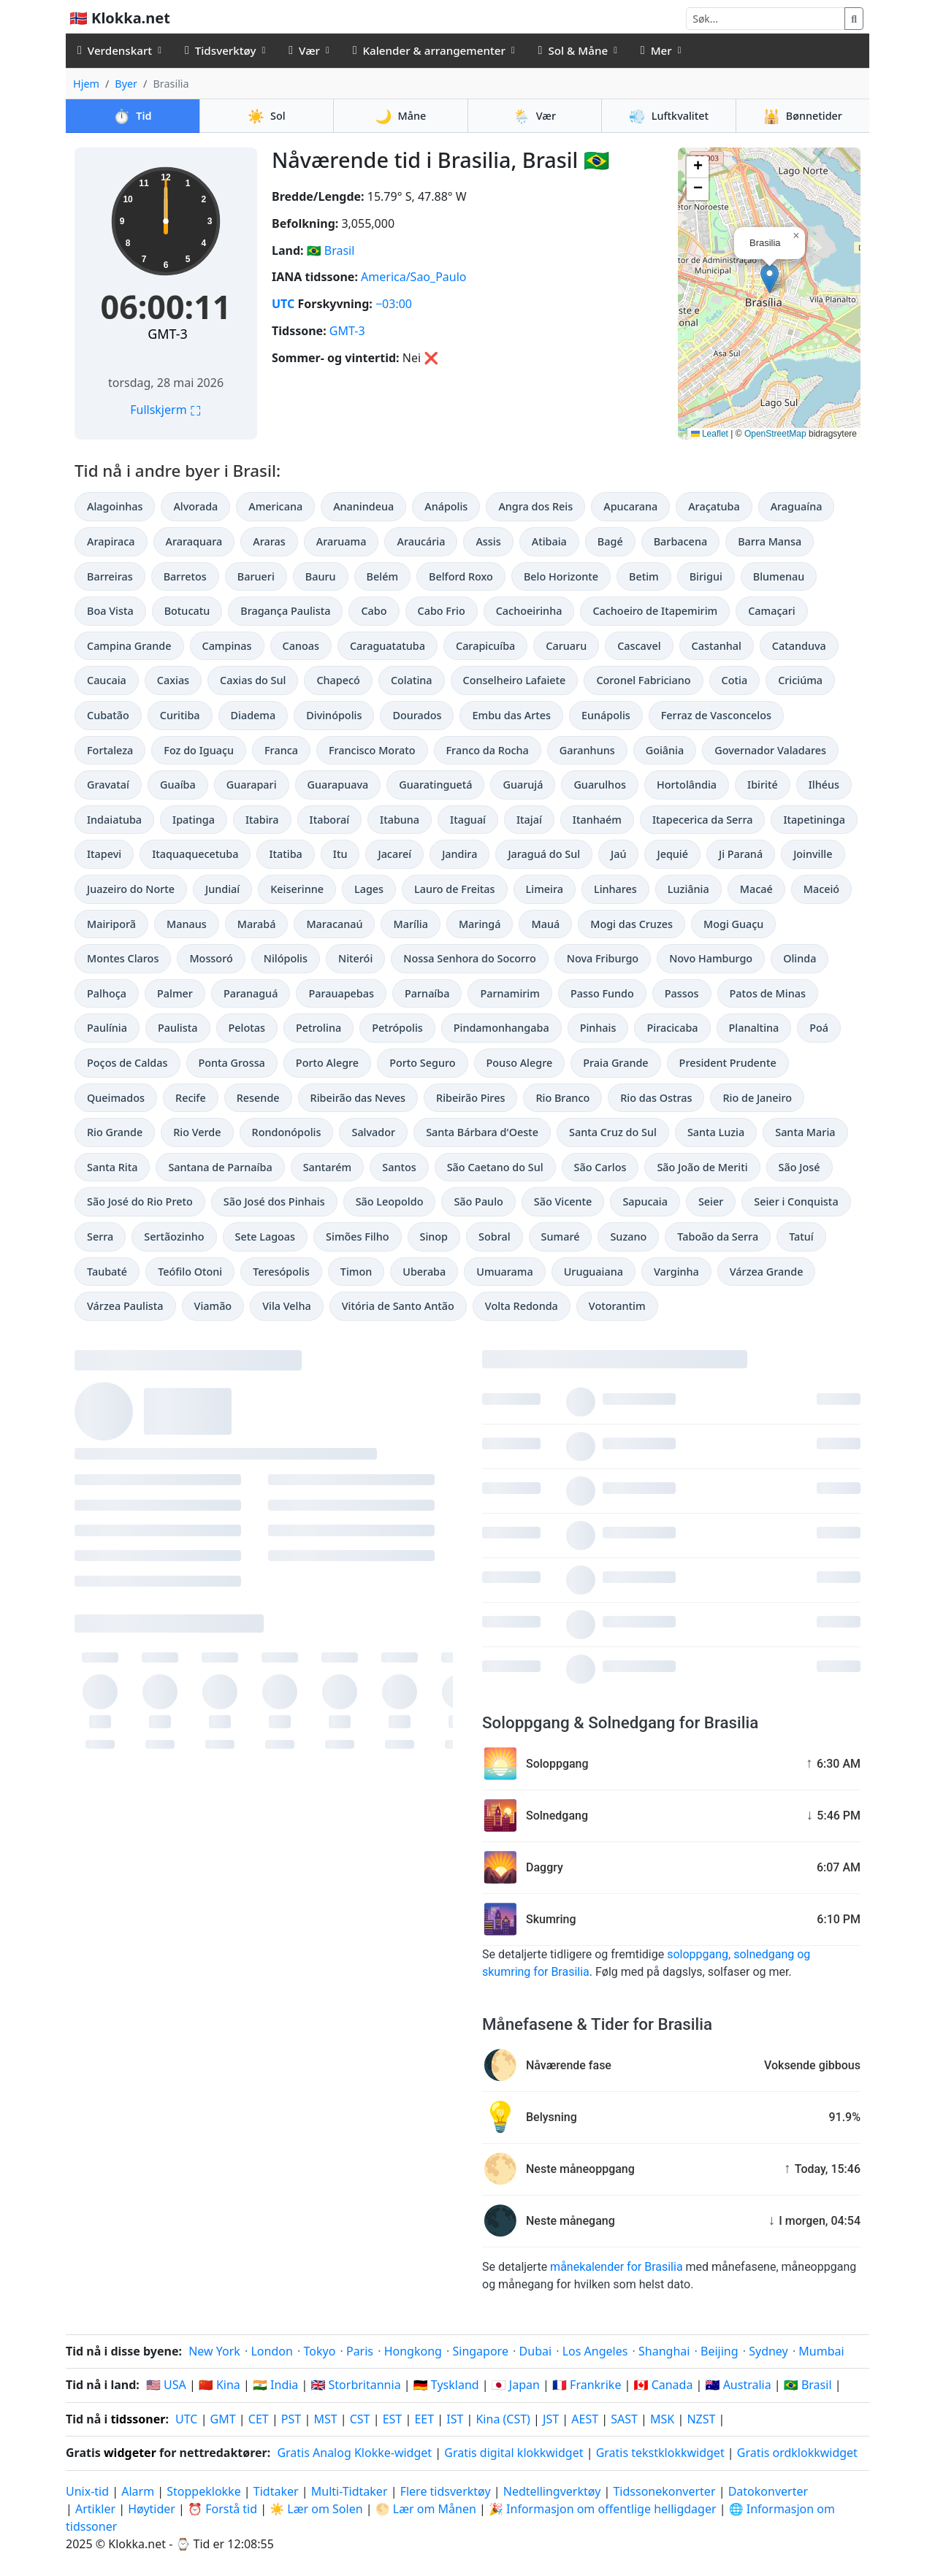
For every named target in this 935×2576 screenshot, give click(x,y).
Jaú (618, 854)
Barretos (185, 576)
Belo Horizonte (561, 576)
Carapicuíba (485, 646)
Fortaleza (110, 750)
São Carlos (600, 1167)
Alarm (137, 2491)
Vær (304, 50)
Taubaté (107, 1272)
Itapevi (104, 854)
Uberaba (424, 1272)
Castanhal (716, 646)
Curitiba (180, 715)
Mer (656, 50)
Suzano (628, 1236)
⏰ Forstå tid (222, 2509)
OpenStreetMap (775, 434)
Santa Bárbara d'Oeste (482, 1132)
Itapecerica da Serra (702, 820)
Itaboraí (329, 820)
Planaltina (754, 1028)
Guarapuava (338, 784)
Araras (269, 541)
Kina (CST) (503, 2419)
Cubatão (108, 715)
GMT (223, 2419)
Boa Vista (110, 611)
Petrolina (318, 1028)
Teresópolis (281, 1272)
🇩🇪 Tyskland (446, 2385)
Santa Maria (805, 1132)
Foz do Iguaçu (199, 750)
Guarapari (251, 784)
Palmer (175, 993)
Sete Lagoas (265, 1236)
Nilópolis (286, 958)
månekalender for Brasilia (616, 2267)
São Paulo (478, 1201)
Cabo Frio (441, 611)
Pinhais (598, 1028)
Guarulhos (599, 784)
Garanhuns (587, 750)
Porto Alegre (327, 1063)
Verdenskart (114, 50)
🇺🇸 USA (166, 2385)
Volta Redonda (521, 1306)
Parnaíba (427, 993)
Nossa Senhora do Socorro (469, 958)
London (271, 2351)
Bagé (610, 541)
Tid (132, 116)
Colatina (411, 680)
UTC (283, 304)
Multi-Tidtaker (349, 2491)
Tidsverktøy (220, 50)
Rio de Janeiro (757, 1098)
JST (551, 2419)
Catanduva (799, 646)
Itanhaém (597, 820)
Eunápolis (605, 715)
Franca (281, 750)
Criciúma (800, 680)
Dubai (535, 2351)
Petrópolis (397, 1028)
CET (258, 2419)
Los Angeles (595, 2351)
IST (454, 2419)
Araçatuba (713, 506)
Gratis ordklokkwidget (797, 2453)
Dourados (416, 715)
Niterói (355, 958)
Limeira (544, 889)
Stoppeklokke (203, 2491)
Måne (400, 116)
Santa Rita (112, 1167)
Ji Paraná (741, 854)
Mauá (545, 924)
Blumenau (779, 576)
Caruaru (566, 646)
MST (325, 2419)
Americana (275, 506)
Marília (410, 924)
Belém (382, 576)
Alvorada (195, 506)
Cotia (735, 680)
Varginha (676, 1272)
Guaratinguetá (435, 784)
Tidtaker (276, 2491)
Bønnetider (802, 116)
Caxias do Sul (253, 680)
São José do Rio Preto (140, 1201)
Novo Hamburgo (710, 958)
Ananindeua (363, 506)
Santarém (327, 1167)
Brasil (339, 250)
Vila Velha (286, 1306)
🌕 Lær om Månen (425, 2509)
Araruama (341, 541)
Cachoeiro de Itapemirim (654, 611)
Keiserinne (297, 889)
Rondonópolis (286, 1132)
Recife (190, 1098)
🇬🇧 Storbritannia (355, 2385)
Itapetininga (814, 820)
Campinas (227, 646)
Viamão (213, 1306)
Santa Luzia (715, 1132)
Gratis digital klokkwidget (513, 2453)
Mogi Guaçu (733, 924)
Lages (368, 889)
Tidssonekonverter (665, 2491)
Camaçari (771, 611)
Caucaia (106, 680)
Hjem (86, 84)
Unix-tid (87, 2491)
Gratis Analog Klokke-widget (354, 2453)
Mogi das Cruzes (631, 924)
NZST (701, 2419)
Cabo (373, 611)
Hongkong (413, 2351)
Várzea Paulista (125, 1306)
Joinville (812, 854)
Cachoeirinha (529, 611)
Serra (100, 1236)
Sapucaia (645, 1201)
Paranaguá (251, 993)
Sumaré (560, 1236)
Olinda (799, 958)
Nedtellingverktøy (553, 2491)
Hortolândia (687, 784)
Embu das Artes (511, 715)
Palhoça (106, 993)
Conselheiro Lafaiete (514, 680)
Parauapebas (341, 993)
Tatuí (801, 1236)
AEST (584, 2419)
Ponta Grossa (232, 1063)
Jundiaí (222, 889)
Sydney (768, 2351)
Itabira (262, 820)
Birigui (706, 576)
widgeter (130, 2453)
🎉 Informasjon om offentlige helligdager (603, 2509)
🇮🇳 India (275, 2385)
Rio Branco (562, 1098)
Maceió (821, 889)
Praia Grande (615, 1063)
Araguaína (797, 506)
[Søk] (765, 18)
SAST (624, 2419)
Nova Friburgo (602, 958)
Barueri (256, 576)
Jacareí (394, 854)
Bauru (320, 576)
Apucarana (630, 506)
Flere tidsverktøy (447, 2491)
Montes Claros (123, 958)
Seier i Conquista (796, 1201)
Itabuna (399, 820)
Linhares (615, 889)
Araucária (421, 541)
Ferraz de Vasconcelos (716, 715)
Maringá (480, 924)
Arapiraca (111, 541)
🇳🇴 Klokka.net (119, 18)
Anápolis (446, 506)
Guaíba (178, 784)
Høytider (151, 2509)
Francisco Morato (372, 750)
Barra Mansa (769, 541)
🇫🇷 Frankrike (586, 2385)
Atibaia (549, 541)
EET (424, 2419)
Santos (399, 1167)
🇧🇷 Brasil (808, 2385)
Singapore (480, 2351)
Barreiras (110, 576)
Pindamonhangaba (501, 1028)
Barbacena (680, 541)
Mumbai (821, 2351)
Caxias (173, 680)
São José (799, 1167)
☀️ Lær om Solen (316, 2509)
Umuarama (504, 1272)
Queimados (116, 1098)
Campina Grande (129, 646)
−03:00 (393, 304)
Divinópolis (334, 715)
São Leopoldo (390, 1201)
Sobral (494, 1236)
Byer (126, 84)
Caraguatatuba (387, 646)
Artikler (95, 2509)
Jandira (459, 854)
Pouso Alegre (519, 1063)
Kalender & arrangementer (429, 50)
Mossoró (210, 958)
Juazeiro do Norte (131, 889)
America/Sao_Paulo (413, 277)
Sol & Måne (573, 50)
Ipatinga (193, 820)
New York (214, 2351)
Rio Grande (114, 1132)
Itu (340, 854)
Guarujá (523, 784)
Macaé (756, 889)
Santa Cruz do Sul (613, 1132)
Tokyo (319, 2351)
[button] (769, 279)
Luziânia (688, 889)
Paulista (178, 1028)
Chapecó (337, 680)
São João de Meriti (702, 1167)
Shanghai (664, 2351)
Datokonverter (768, 2491)
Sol (267, 116)
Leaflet (709, 434)
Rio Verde (197, 1132)
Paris (359, 2351)
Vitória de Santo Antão (398, 1306)
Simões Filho (357, 1236)
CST (360, 2419)
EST (392, 2419)
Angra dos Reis (535, 506)
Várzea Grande (767, 1272)
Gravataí (108, 784)
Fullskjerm (166, 410)
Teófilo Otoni (190, 1272)
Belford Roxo (461, 576)
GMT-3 (168, 333)
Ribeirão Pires (470, 1098)
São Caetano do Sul (495, 1167)
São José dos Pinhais (274, 1201)
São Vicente (563, 1201)
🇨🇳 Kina (219, 2385)
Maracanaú (334, 924)
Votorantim (617, 1306)
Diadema (253, 715)
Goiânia (665, 750)
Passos (682, 993)
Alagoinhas (114, 506)
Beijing (720, 2351)
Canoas (301, 646)
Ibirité (762, 784)
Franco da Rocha (487, 750)
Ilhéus (824, 784)
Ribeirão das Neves (357, 1098)
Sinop (434, 1236)
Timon (356, 1272)
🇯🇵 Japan (516, 2385)
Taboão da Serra (717, 1236)
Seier (710, 1201)
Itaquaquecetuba (195, 854)
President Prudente (727, 1063)
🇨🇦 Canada (663, 2385)
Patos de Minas (768, 993)
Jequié (672, 854)
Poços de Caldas (127, 1063)
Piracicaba (672, 1028)
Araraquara (194, 541)
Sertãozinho (174, 1236)
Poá (818, 1028)
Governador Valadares (770, 750)
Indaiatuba (114, 820)
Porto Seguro (422, 1063)
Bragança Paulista (285, 611)
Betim (644, 576)
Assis (488, 541)
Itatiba (285, 854)
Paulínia (107, 1028)
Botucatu (187, 611)
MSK (662, 2419)
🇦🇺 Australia (738, 2385)
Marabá (256, 924)
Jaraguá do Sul (544, 854)
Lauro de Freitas (454, 889)
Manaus (187, 924)
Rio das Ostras (656, 1098)
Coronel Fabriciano (643, 680)
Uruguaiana (593, 1272)
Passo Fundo (602, 993)
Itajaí (529, 820)
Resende (258, 1098)
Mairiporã (111, 924)
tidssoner (137, 2419)
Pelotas (247, 1028)
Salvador (373, 1132)
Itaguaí (468, 820)
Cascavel (638, 646)
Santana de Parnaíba (220, 1167)
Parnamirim (509, 993)
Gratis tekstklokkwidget (660, 2453)
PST (291, 2419)
